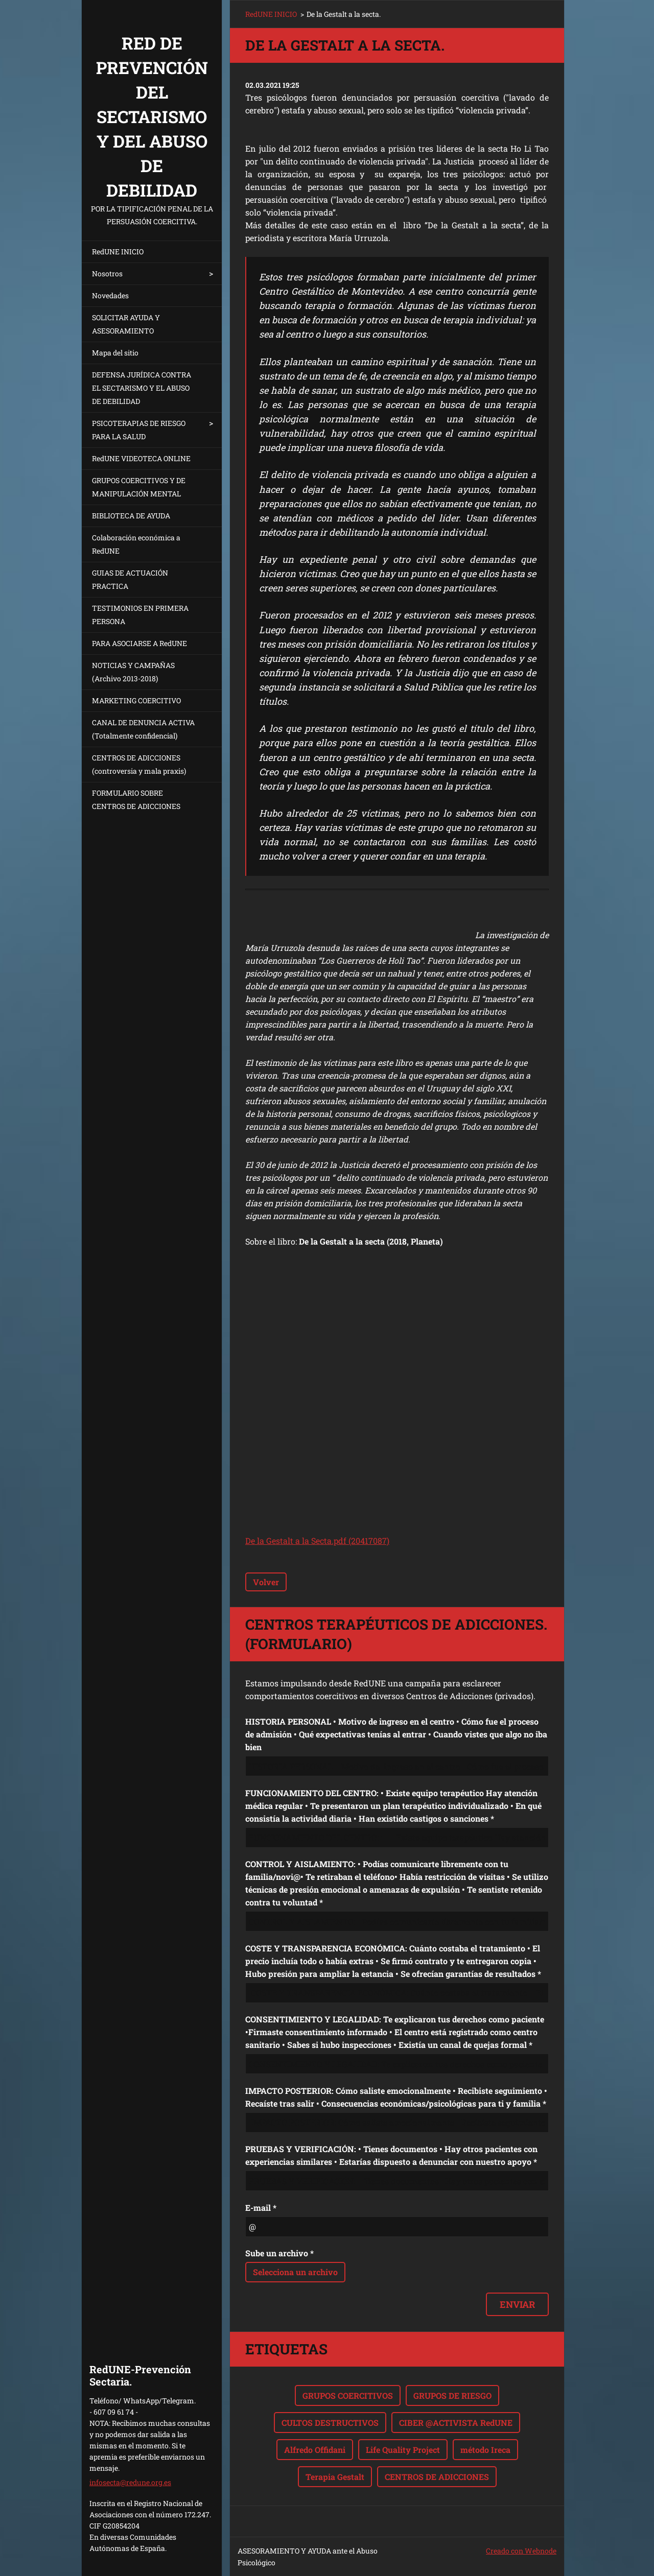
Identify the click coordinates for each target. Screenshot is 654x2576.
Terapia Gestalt (335, 2476)
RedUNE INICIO (118, 251)
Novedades (110, 295)
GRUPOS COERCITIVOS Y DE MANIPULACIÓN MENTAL (138, 486)
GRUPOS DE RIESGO (452, 2395)
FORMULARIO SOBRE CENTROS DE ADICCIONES (136, 799)
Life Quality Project (403, 2449)
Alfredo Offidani (314, 2449)
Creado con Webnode (521, 2551)
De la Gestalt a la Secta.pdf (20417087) (317, 1540)
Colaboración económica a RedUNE (136, 544)
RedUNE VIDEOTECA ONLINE (141, 458)
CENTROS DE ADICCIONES (437, 2476)
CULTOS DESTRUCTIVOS (330, 2422)
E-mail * (260, 2207)
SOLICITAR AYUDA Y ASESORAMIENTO (126, 324)
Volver (266, 1582)
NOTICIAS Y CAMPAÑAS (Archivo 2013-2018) (133, 671)
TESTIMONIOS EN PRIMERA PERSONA (140, 614)
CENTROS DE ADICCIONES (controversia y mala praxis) (139, 764)
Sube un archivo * (279, 2253)
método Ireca (485, 2449)
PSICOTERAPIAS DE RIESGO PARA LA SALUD (138, 429)
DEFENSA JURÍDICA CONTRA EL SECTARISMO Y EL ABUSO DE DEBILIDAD (141, 388)
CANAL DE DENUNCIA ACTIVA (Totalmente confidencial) (143, 729)
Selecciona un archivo (295, 2272)
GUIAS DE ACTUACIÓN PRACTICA (130, 579)
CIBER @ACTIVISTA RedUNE (455, 2422)
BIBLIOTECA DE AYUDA (131, 515)
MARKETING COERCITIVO (136, 700)
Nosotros (107, 273)
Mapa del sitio (115, 352)
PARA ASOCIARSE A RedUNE (139, 643)
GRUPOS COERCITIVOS (347, 2395)
